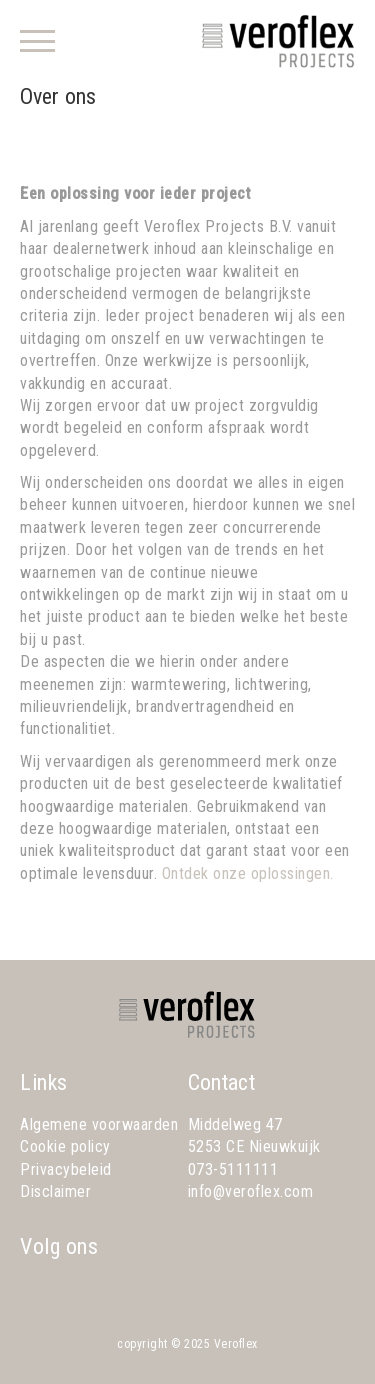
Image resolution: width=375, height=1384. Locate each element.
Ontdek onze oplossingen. (248, 873)
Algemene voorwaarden (99, 1124)
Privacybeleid (66, 1169)
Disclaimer (55, 1191)
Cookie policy (65, 1146)
